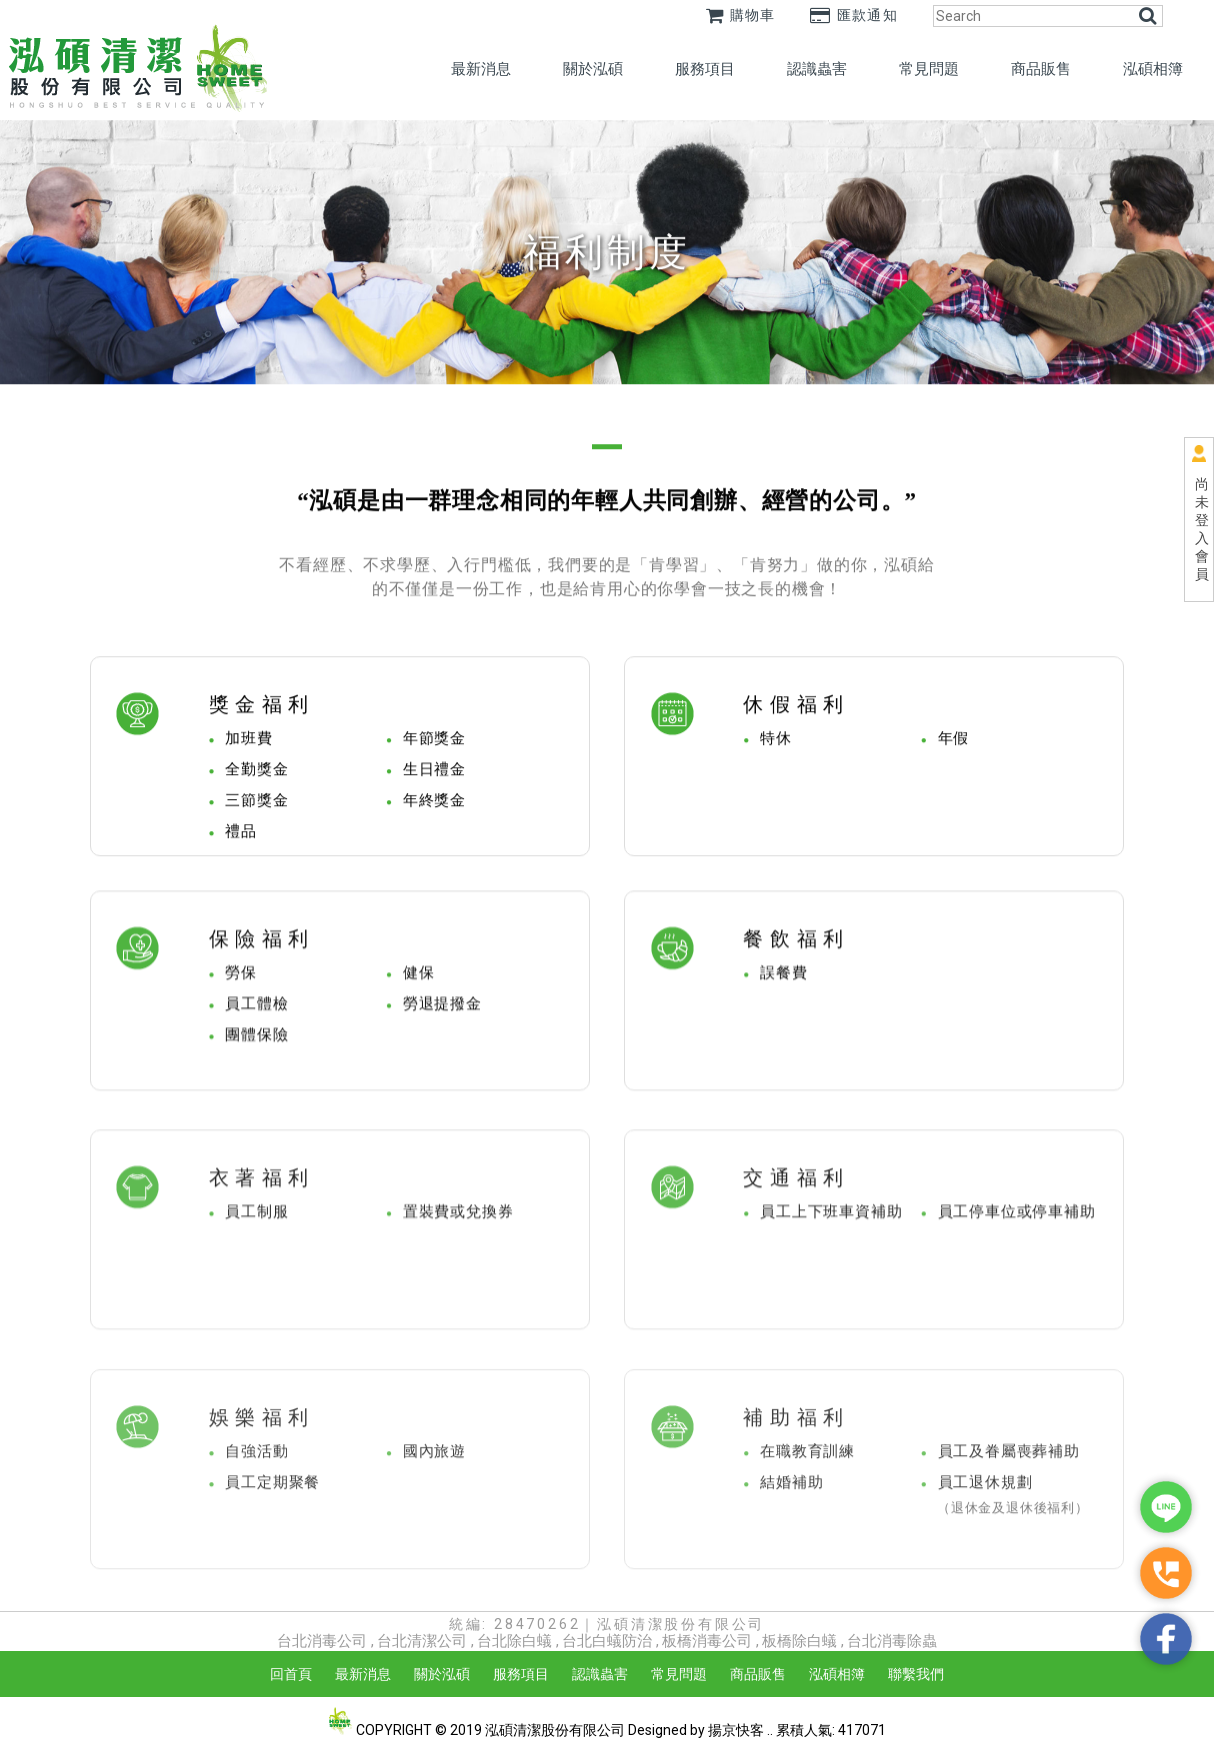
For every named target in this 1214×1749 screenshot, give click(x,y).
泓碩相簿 (1153, 69)
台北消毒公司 (322, 1641)
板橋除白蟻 (799, 1641)
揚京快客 (736, 1730)
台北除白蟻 (514, 1641)
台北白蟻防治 (607, 1641)
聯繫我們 (916, 1674)
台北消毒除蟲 (892, 1641)
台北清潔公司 (422, 1641)
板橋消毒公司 (707, 1641)
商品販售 (1041, 69)
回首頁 (291, 1674)
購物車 (741, 15)
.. (770, 1730)
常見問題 (929, 69)
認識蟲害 (817, 69)
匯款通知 (854, 15)
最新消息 (481, 69)
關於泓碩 (593, 69)
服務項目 (705, 69)
